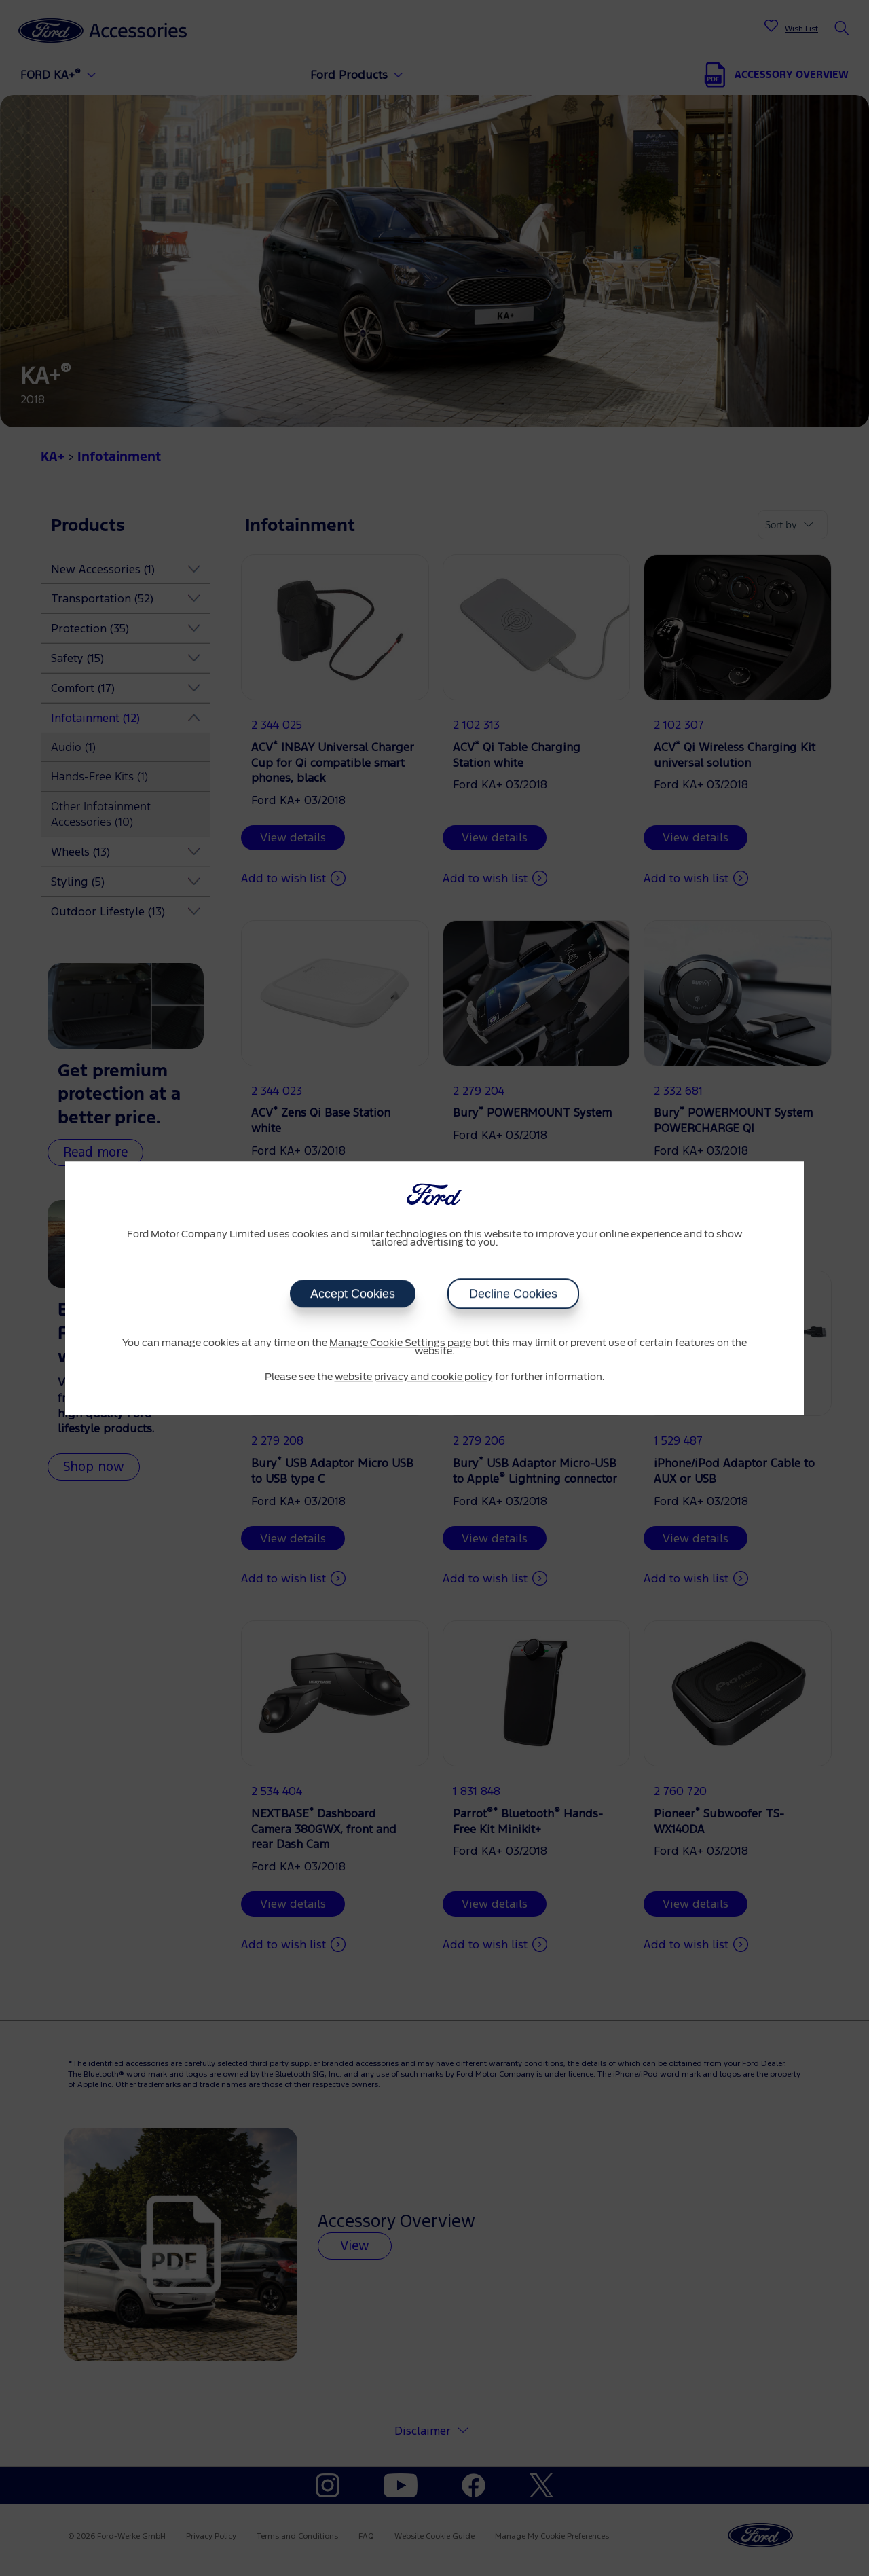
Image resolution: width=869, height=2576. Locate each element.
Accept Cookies (352, 1294)
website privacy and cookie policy (414, 1377)
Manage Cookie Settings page (400, 1343)
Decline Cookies (513, 1294)
